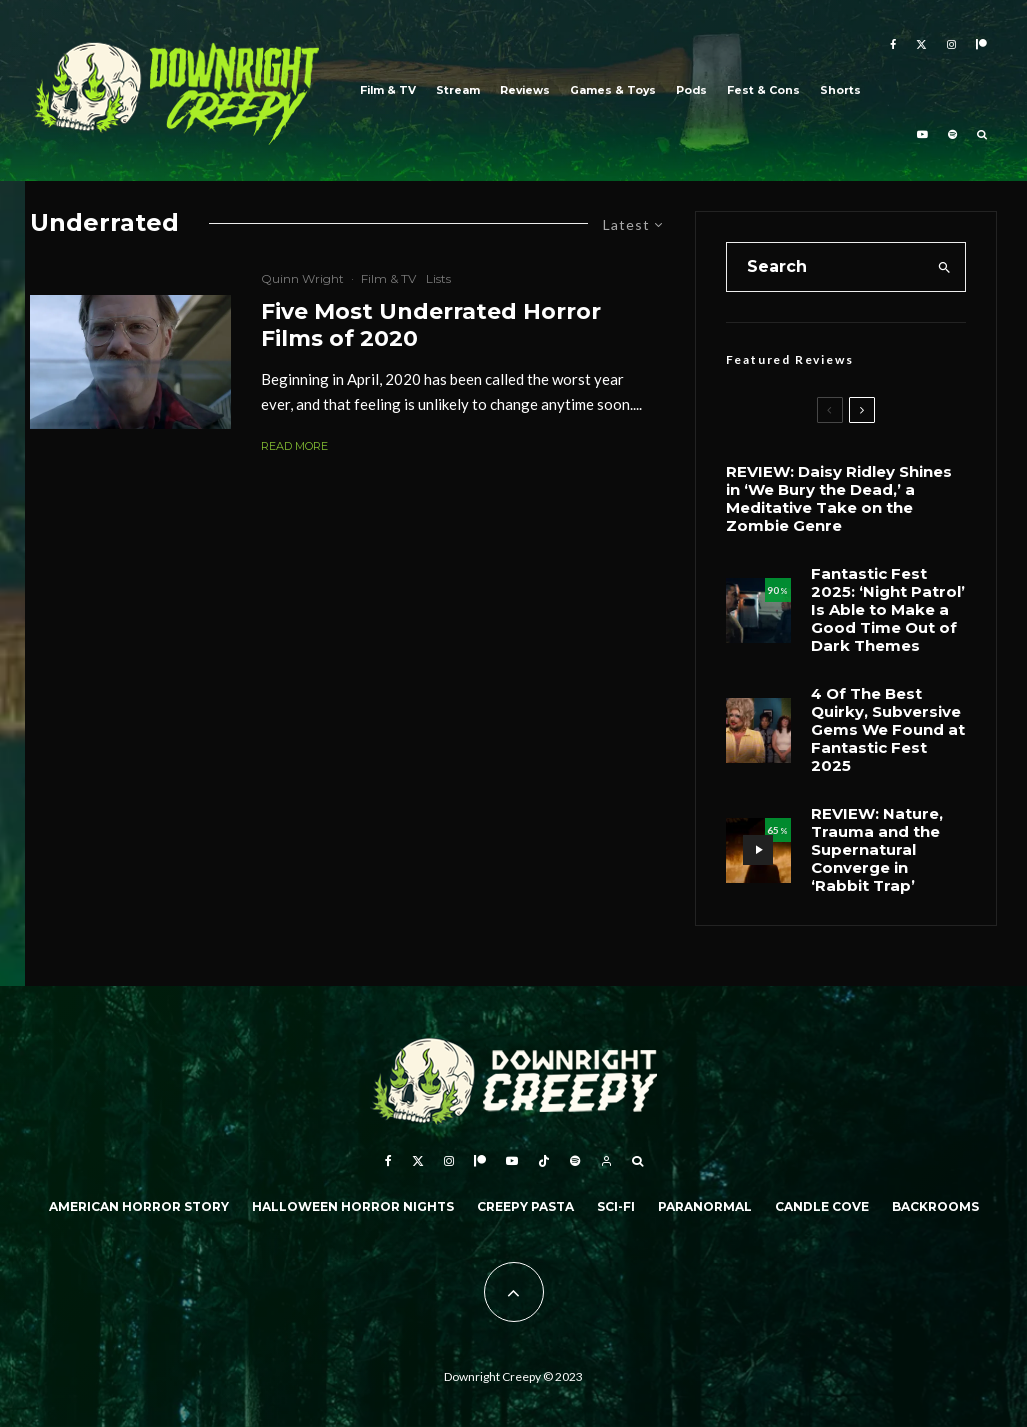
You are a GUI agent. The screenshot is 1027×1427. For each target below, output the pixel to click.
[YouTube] (922, 136)
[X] (921, 45)
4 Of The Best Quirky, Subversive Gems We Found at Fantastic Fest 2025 (888, 730)
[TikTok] (544, 1161)
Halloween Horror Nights (353, 1206)
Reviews (525, 90)
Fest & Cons (763, 90)
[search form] (826, 267)
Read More (294, 446)
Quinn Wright (302, 278)
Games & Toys (613, 90)
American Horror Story (139, 1206)
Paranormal (705, 1206)
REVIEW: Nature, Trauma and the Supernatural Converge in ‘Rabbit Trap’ (877, 850)
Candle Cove (822, 1206)
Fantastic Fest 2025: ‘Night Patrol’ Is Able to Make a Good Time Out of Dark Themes (888, 610)
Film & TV (388, 90)
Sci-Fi (616, 1206)
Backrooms (935, 1206)
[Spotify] (952, 136)
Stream (458, 90)
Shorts (840, 90)
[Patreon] (981, 45)
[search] (944, 267)
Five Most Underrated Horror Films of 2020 (431, 325)
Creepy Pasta (525, 1206)
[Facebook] (893, 45)
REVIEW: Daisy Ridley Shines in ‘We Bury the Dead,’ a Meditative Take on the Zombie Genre (839, 499)
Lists (438, 278)
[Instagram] (951, 45)
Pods (691, 90)
